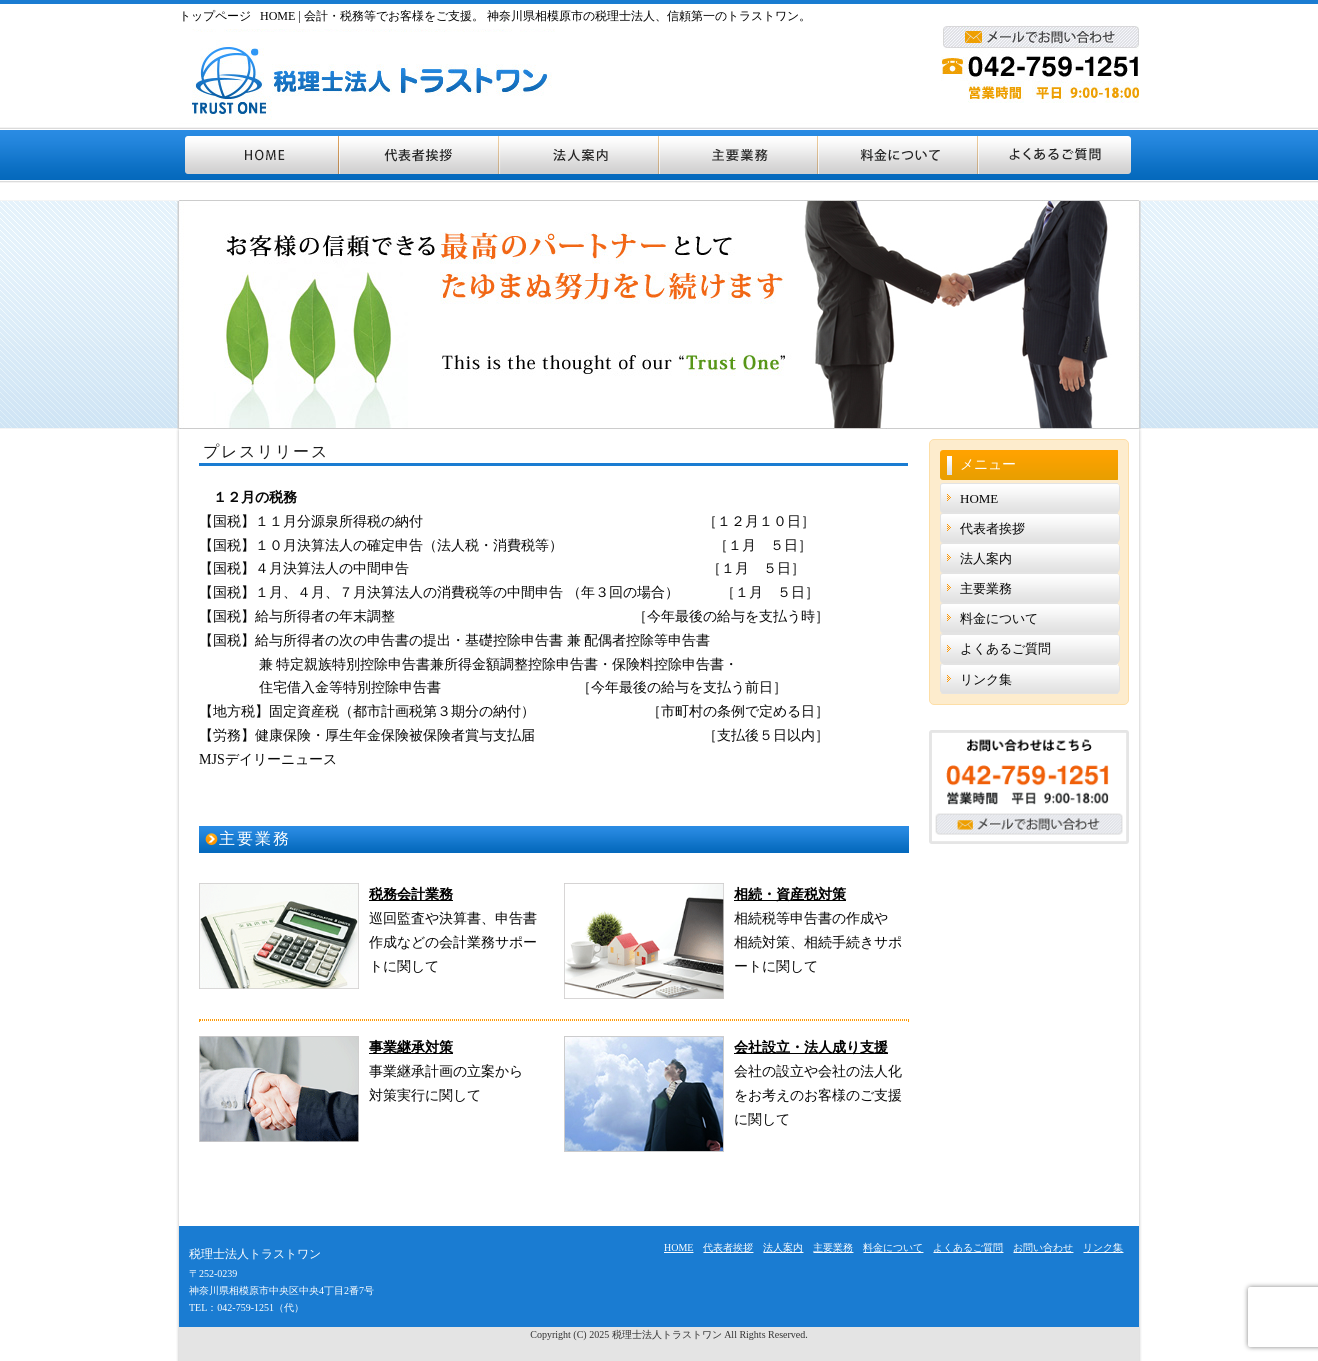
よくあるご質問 (1059, 155)
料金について (899, 155)
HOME (259, 155)
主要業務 (739, 155)
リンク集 (986, 679)
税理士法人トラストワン (667, 1334)
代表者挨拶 (420, 155)
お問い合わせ (1043, 1247)
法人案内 (580, 155)
